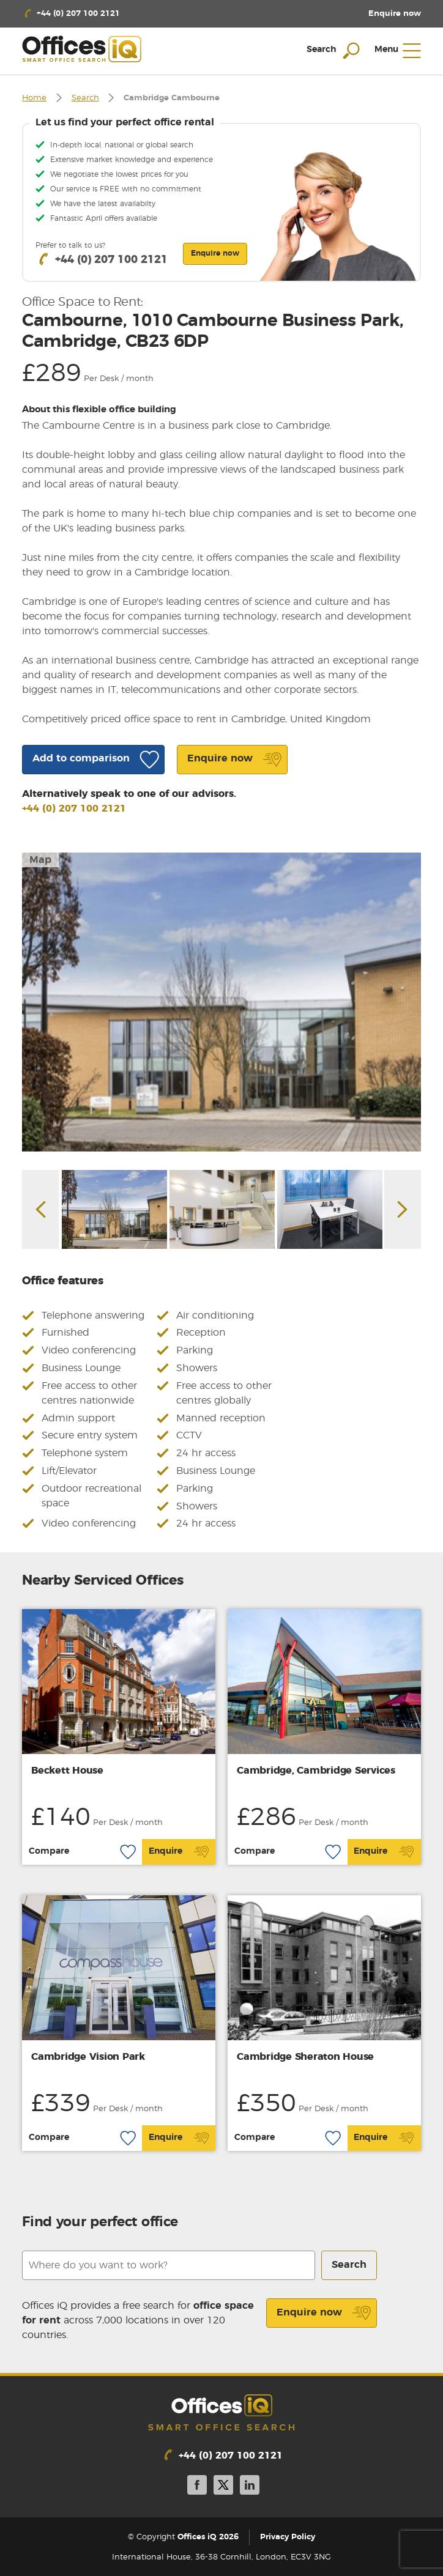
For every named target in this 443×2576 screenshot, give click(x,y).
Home (34, 98)
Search (85, 98)
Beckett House (67, 1770)
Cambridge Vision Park (88, 2057)
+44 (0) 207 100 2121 (74, 808)
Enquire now (324, 2313)
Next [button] (402, 1209)
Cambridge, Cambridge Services (316, 1770)
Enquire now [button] (215, 253)
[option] (221, 1002)
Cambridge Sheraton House (305, 2057)
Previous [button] (40, 1209)
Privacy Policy (287, 2537)
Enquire (179, 1852)
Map (40, 860)
